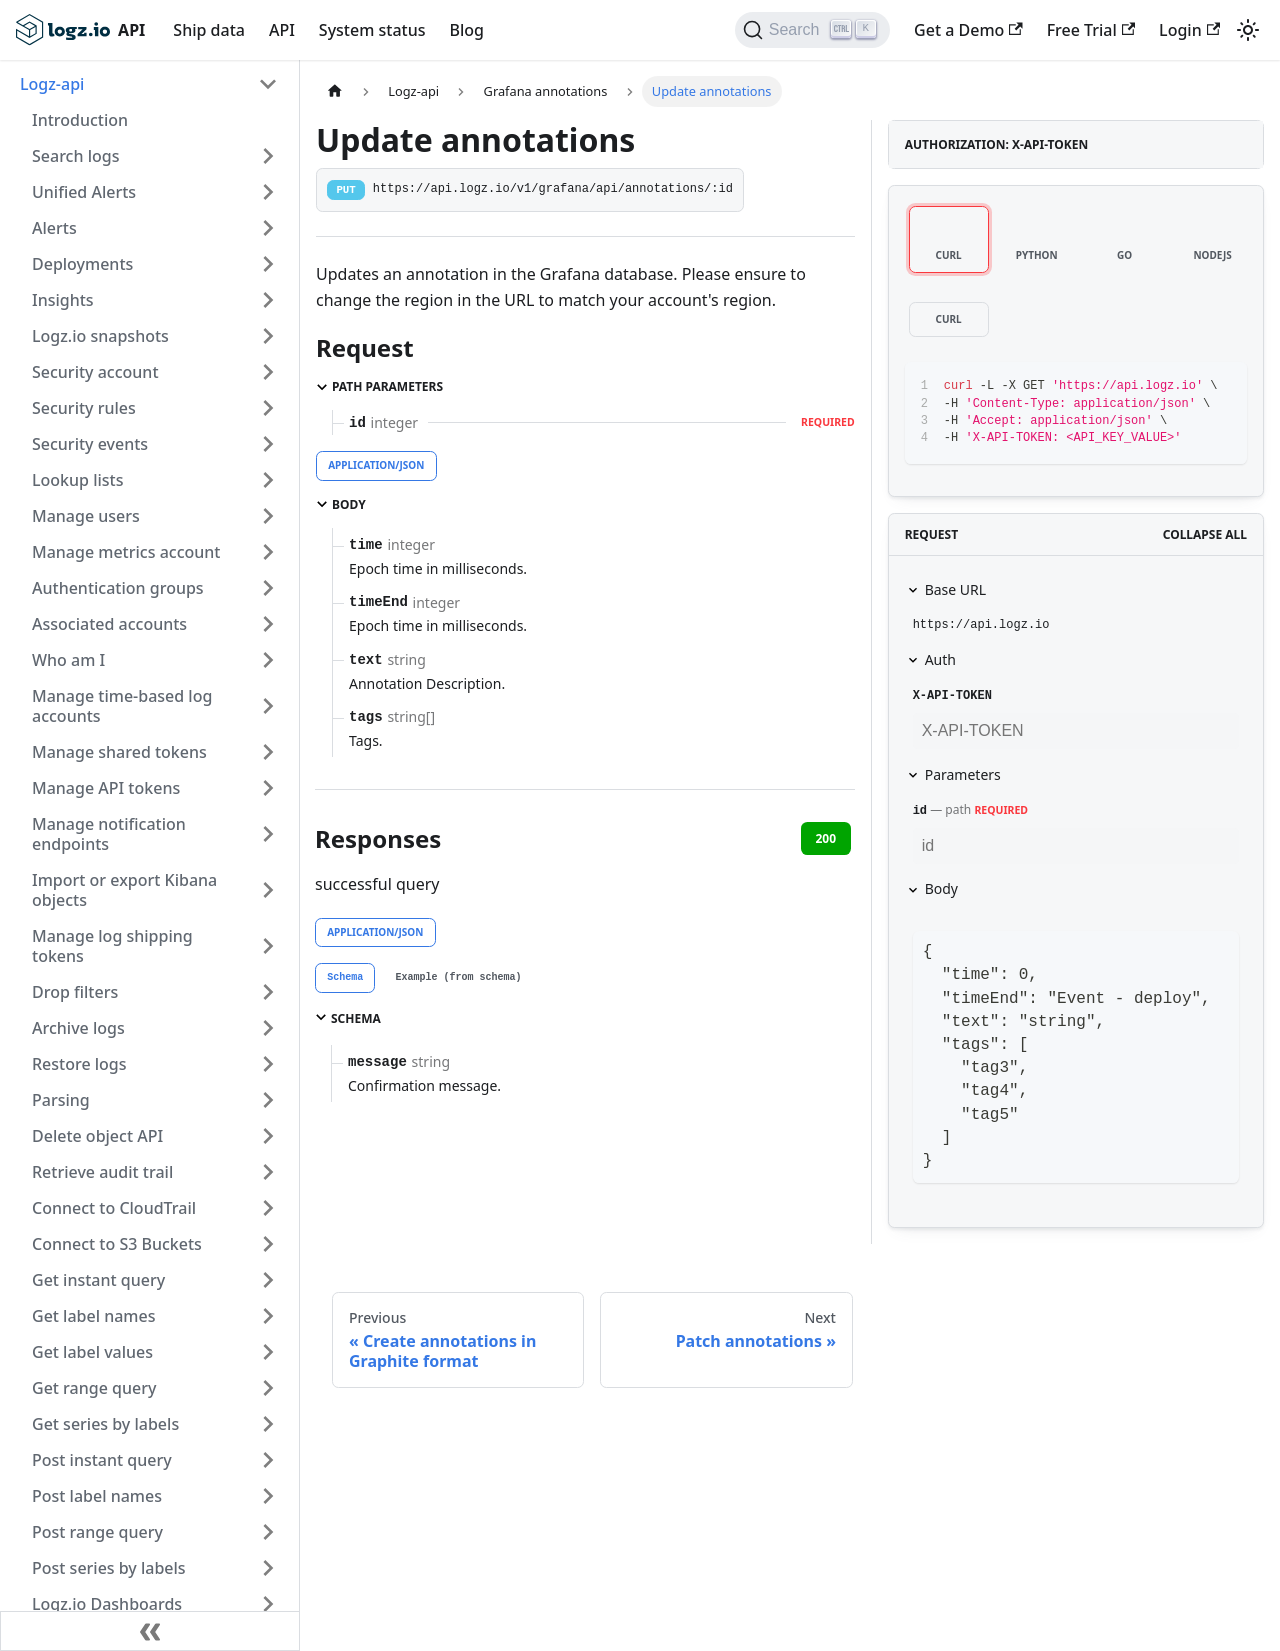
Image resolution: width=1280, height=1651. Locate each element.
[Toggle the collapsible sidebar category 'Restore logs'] (268, 1064)
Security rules (84, 408)
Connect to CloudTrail (114, 1208)
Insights (63, 300)
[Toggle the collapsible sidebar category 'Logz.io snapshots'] (268, 336)
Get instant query (98, 1280)
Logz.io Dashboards (107, 1604)
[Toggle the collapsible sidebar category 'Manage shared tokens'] (268, 752)
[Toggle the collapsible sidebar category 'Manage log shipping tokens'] (268, 946)
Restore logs (79, 1064)
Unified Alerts (84, 192)
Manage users (86, 516)
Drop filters (75, 992)
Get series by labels (105, 1424)
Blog (466, 30)
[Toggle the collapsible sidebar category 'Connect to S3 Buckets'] (268, 1244)
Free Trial (1091, 30)
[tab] (345, 978)
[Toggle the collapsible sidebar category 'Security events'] (268, 444)
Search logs (75, 156)
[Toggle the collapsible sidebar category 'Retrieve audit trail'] (268, 1172)
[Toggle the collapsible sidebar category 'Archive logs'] (268, 1028)
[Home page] (335, 91)
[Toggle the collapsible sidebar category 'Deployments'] (268, 264)
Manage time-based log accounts (122, 706)
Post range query (97, 1532)
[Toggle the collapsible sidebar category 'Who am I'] (268, 660)
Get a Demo (968, 30)
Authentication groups (118, 588)
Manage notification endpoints (109, 834)
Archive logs (78, 1028)
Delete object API (97, 1136)
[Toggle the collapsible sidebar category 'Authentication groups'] (268, 588)
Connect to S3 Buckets (117, 1244)
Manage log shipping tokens (112, 946)
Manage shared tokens (119, 752)
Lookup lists (77, 480)
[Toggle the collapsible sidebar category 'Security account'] (268, 372)
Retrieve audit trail (102, 1172)
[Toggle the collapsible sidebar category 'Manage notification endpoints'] (268, 834)
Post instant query (102, 1460)
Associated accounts (109, 624)
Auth (940, 659)
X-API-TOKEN (952, 696)
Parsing (61, 1100)
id (920, 811)
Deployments (82, 264)
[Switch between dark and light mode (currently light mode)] (1248, 30)
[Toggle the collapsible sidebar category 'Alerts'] (268, 228)
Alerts (54, 228)
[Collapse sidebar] (150, 1631)
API (282, 30)
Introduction (80, 120)
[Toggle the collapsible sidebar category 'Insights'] (268, 300)
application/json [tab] (376, 465)
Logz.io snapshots (100, 336)
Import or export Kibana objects (124, 890)
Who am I (68, 660)
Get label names (93, 1316)
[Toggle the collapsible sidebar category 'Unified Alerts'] (268, 192)
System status (372, 30)
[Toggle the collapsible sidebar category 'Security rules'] (268, 408)
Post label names (97, 1496)
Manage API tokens (106, 788)
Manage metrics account (126, 552)
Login (1189, 30)
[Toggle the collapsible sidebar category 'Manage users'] (268, 516)
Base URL (955, 589)
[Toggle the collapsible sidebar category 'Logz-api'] (268, 84)
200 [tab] (825, 838)
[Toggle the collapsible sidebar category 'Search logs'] (268, 156)
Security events (90, 444)
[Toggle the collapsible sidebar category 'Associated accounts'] (268, 624)
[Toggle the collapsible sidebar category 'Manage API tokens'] (268, 788)
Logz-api (52, 84)
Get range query (94, 1388)
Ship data (209, 30)
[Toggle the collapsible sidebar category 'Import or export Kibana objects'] (268, 890)
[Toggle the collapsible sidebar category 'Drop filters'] (268, 992)
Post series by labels (109, 1568)
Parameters (963, 774)
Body (941, 888)
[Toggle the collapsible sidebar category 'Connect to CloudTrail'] (268, 1208)
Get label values (92, 1352)
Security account (95, 372)
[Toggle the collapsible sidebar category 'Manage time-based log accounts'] (268, 706)
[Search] (812, 30)
